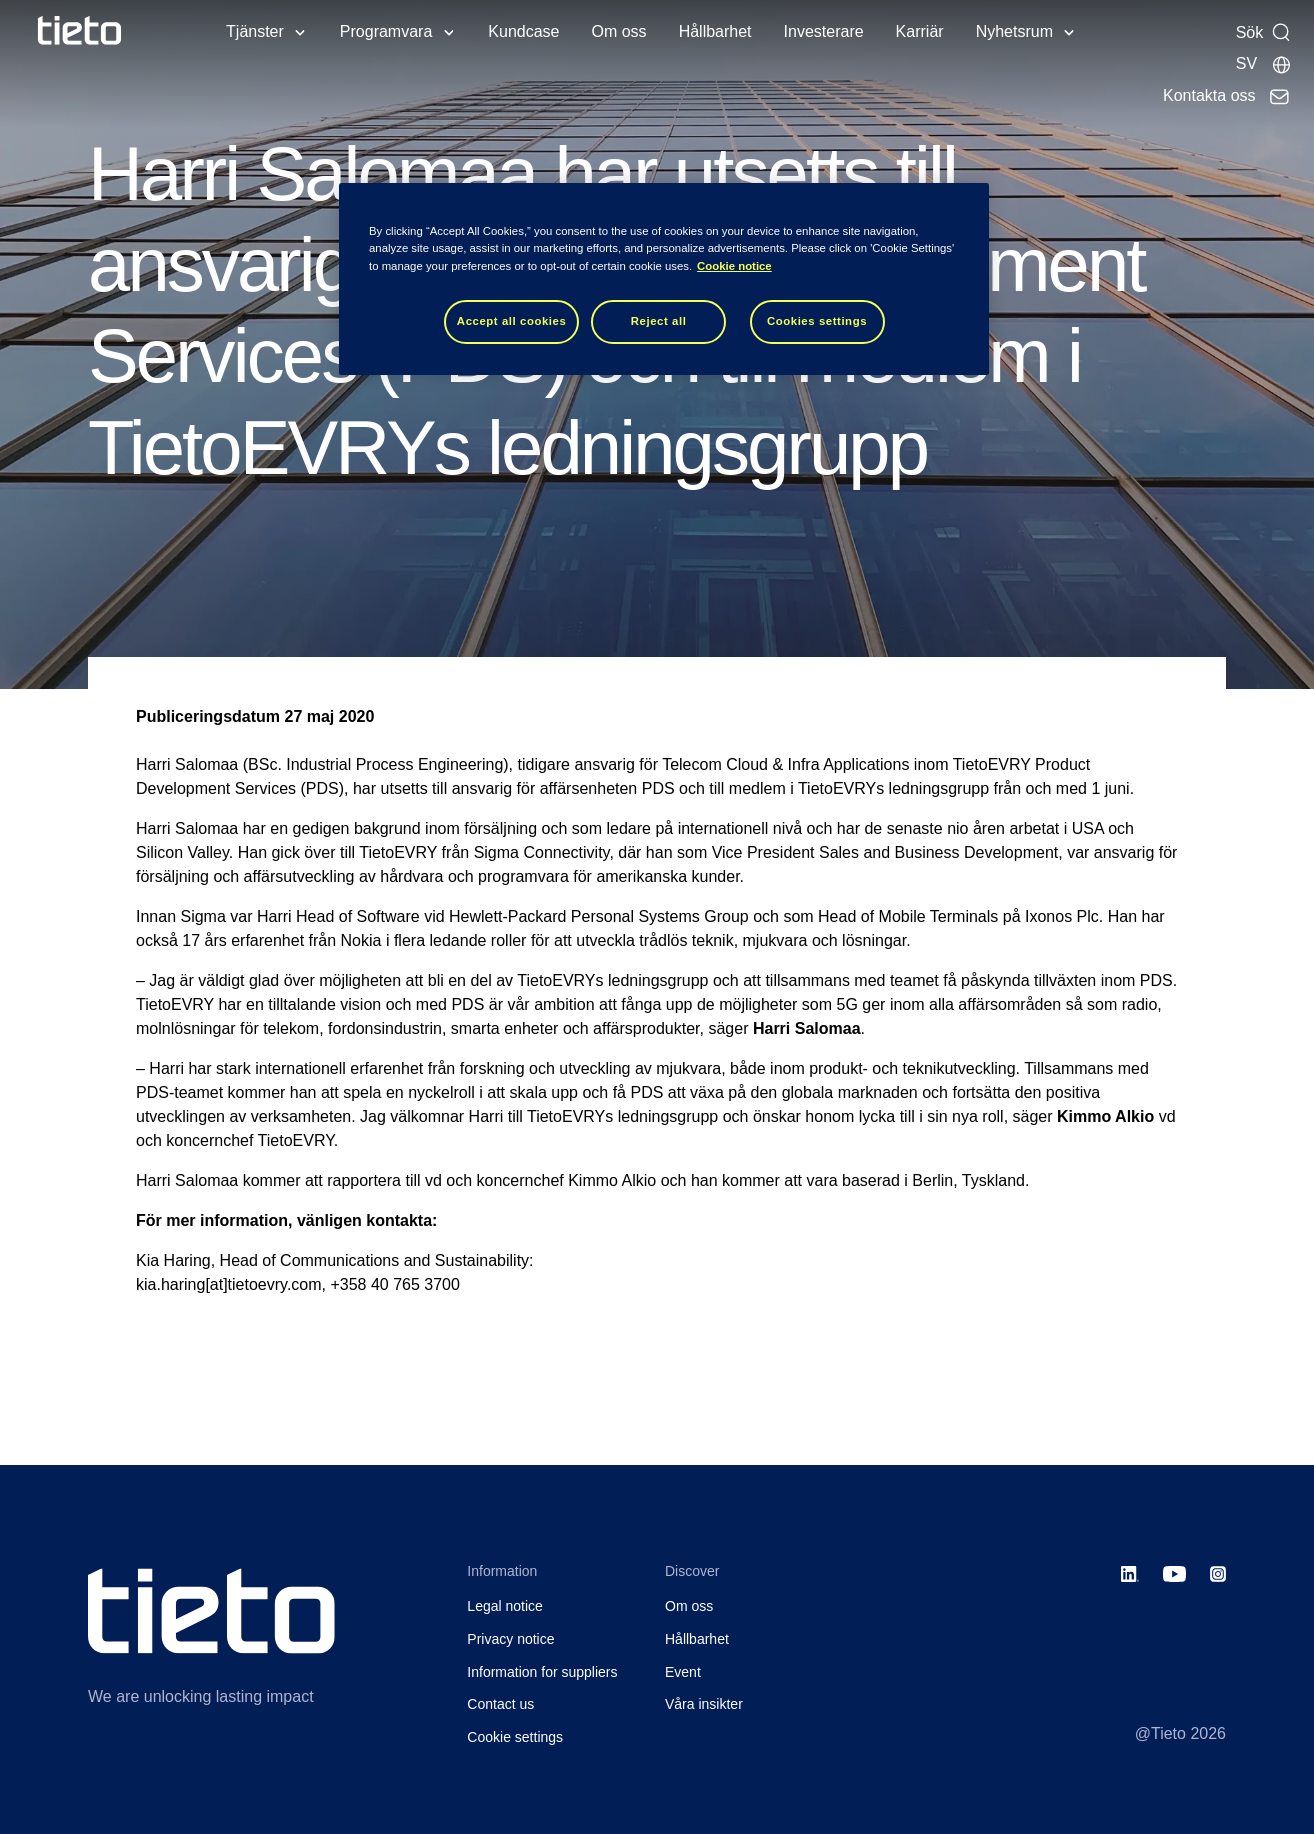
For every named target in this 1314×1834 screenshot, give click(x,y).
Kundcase (523, 31)
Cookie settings (515, 1737)
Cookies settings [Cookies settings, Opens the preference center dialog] (817, 321)
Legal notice (505, 1606)
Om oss (619, 31)
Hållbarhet (715, 31)
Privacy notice (510, 1639)
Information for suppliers (542, 1672)
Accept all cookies (512, 321)
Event (683, 1672)
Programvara (386, 31)
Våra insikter (704, 1704)
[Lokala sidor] (1264, 64)
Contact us (500, 1704)
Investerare (824, 31)
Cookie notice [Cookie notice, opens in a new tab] (734, 266)
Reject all (659, 321)
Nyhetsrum (1014, 31)
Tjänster (255, 31)
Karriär (920, 31)
